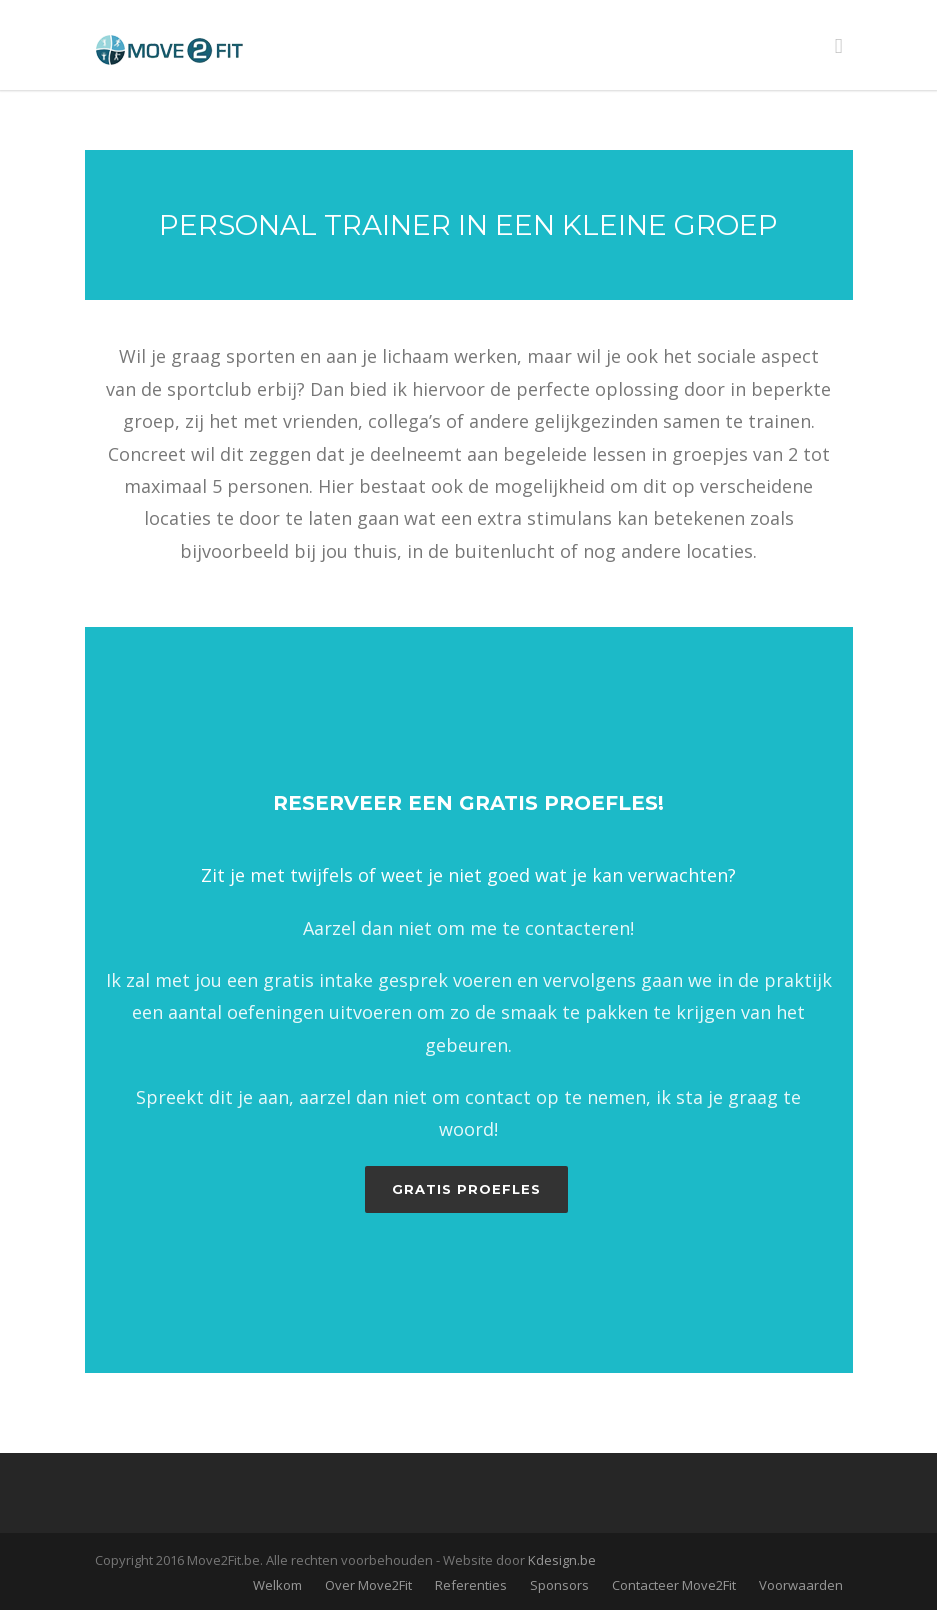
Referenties (471, 1585)
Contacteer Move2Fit (674, 1585)
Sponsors (559, 1585)
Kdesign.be (562, 1560)
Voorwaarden (801, 1585)
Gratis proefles (466, 1189)
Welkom (277, 1585)
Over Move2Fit (368, 1585)
